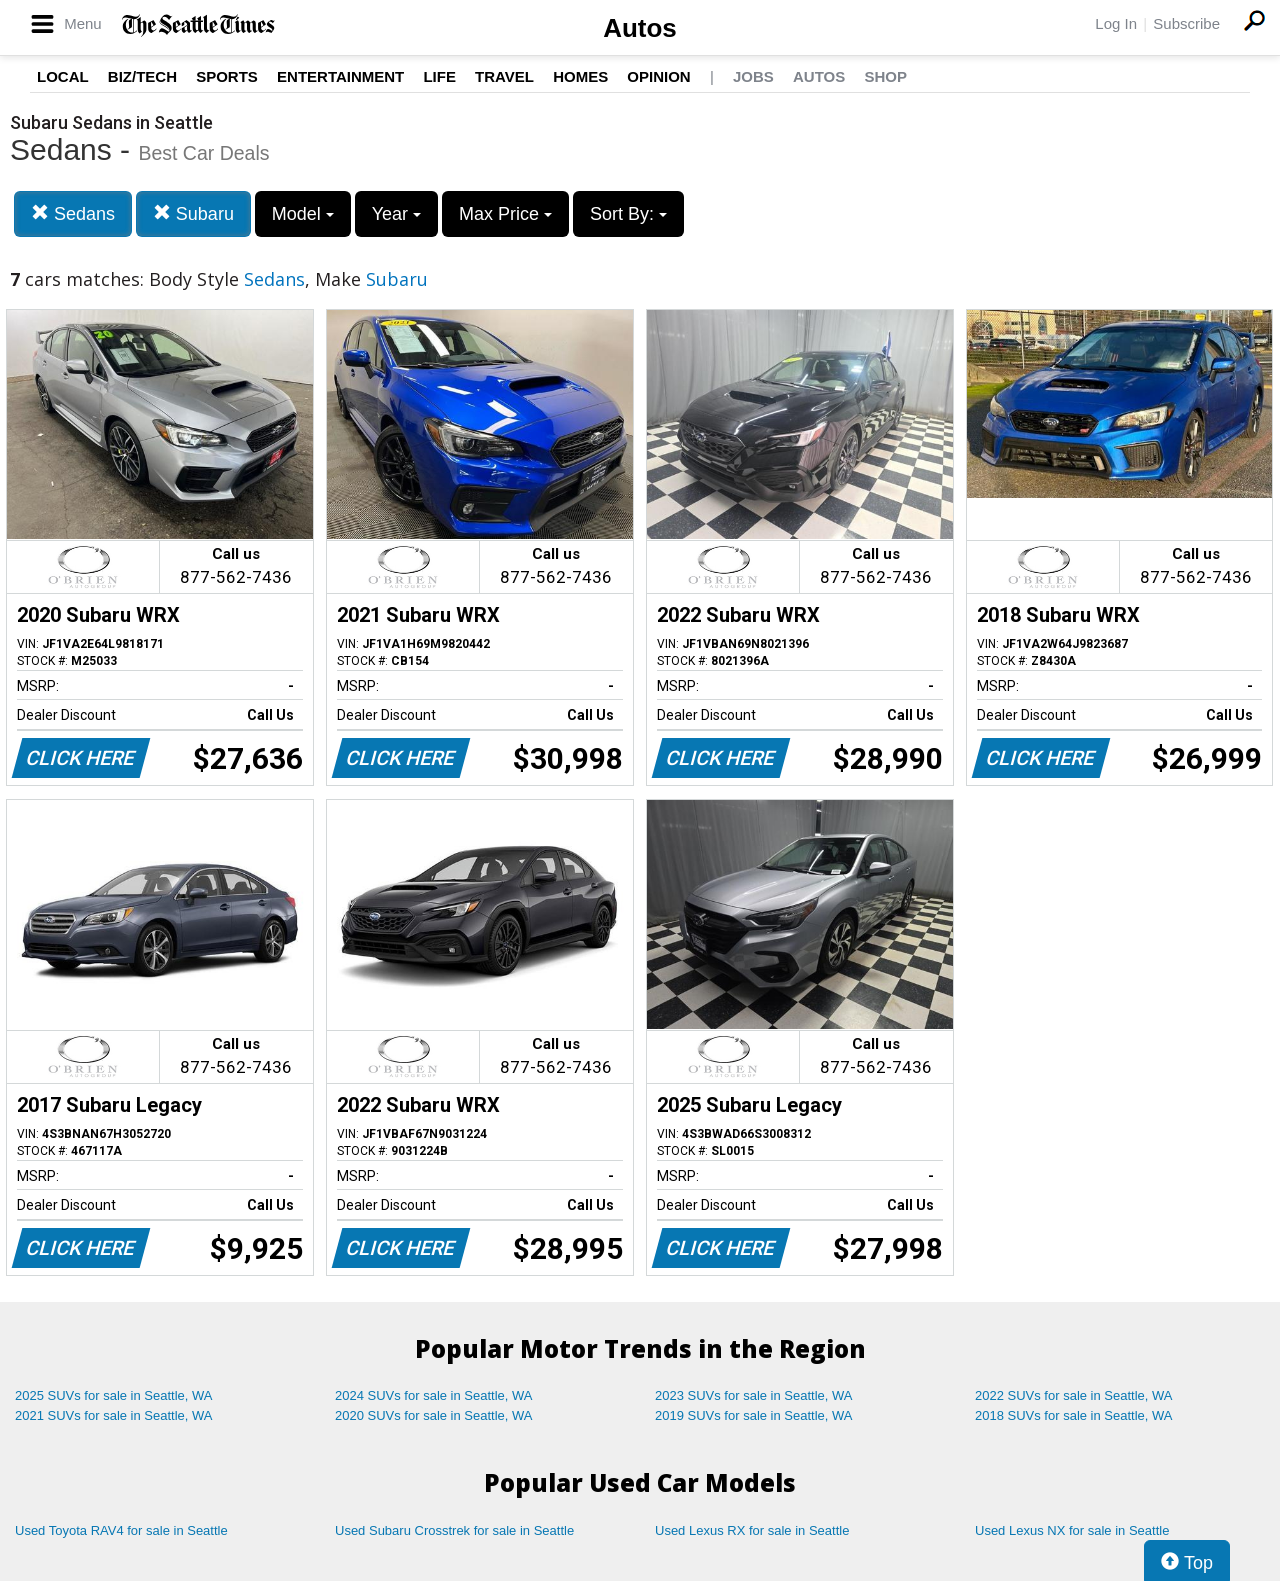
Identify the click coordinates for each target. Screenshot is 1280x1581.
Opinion (658, 76)
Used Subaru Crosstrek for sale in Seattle (454, 1530)
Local (63, 76)
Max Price (505, 214)
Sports (227, 76)
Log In (1116, 23)
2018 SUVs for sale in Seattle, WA (1074, 1415)
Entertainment (340, 76)
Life (439, 76)
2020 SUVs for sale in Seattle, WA (434, 1415)
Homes (580, 76)
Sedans (73, 213)
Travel (504, 76)
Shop (885, 76)
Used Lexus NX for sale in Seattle (1072, 1530)
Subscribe (1186, 23)
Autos (640, 28)
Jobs (753, 76)
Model (303, 214)
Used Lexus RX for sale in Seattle (752, 1530)
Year (396, 214)
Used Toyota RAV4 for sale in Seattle (121, 1530)
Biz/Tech (142, 76)
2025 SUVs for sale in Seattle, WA (114, 1395)
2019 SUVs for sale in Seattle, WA (754, 1415)
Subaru (193, 213)
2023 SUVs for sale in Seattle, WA (754, 1395)
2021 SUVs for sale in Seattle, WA (114, 1415)
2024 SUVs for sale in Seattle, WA (434, 1395)
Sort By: (628, 214)
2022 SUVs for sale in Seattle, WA (1074, 1395)
